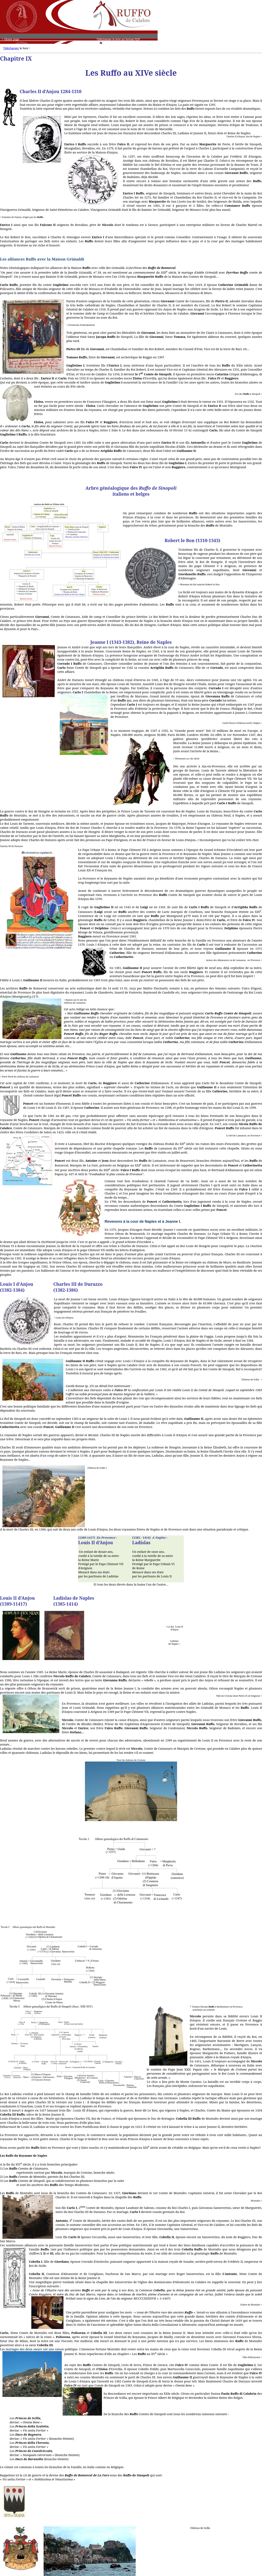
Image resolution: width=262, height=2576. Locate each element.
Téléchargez (11, 48)
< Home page (10, 39)
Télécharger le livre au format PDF (118, 39)
